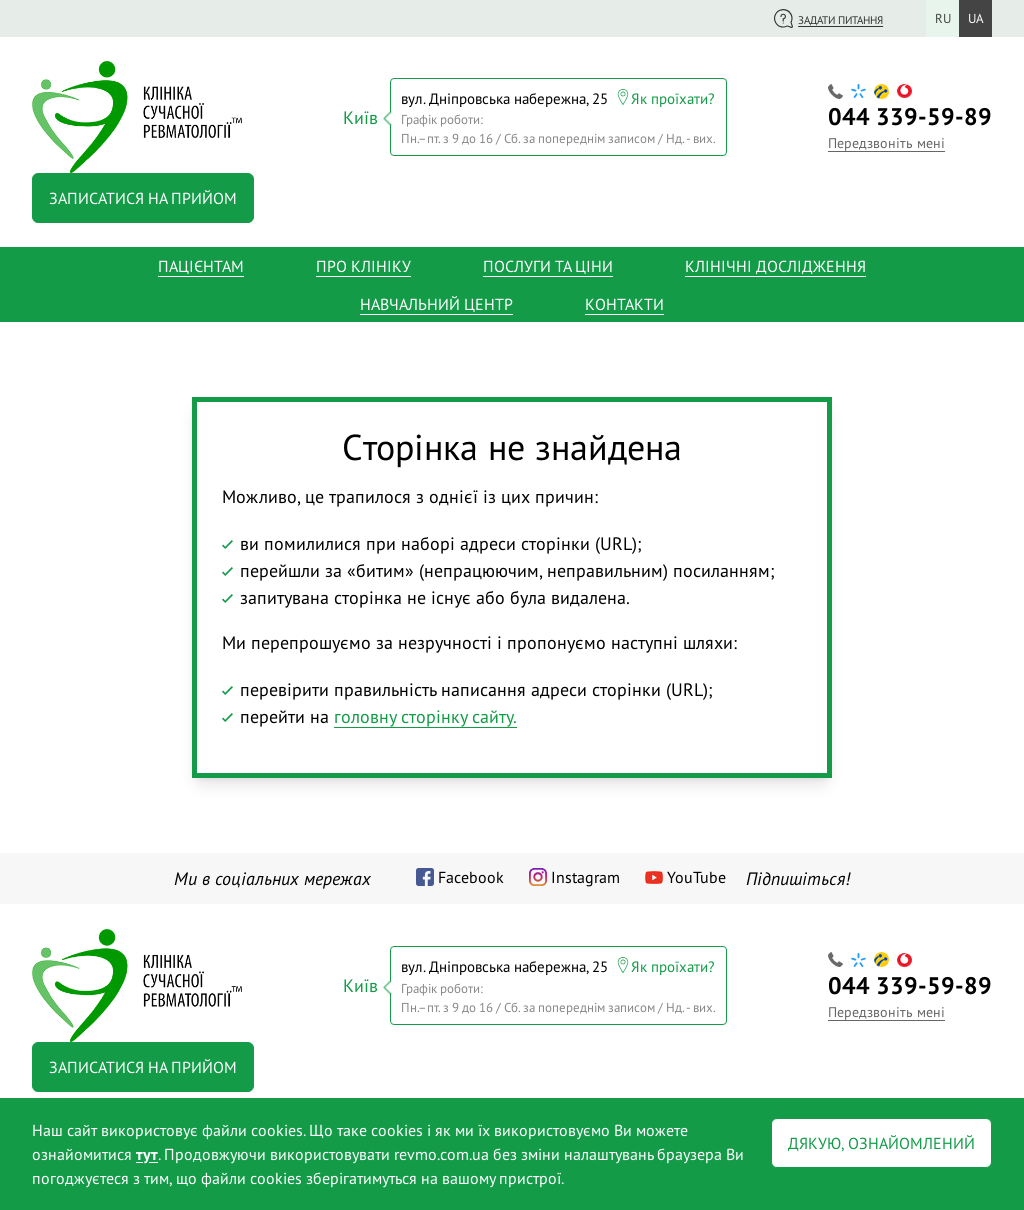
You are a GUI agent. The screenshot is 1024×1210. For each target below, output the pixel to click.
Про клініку (363, 266)
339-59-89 (910, 116)
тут (147, 1154)
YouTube (696, 877)
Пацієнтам (201, 266)
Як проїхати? (673, 98)
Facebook (471, 877)
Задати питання (840, 20)
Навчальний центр (436, 304)
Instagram (585, 877)
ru (943, 18)
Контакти (624, 304)
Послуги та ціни (548, 266)
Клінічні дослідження (775, 266)
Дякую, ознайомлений (881, 1143)
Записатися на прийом (143, 198)
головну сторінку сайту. (425, 716)
